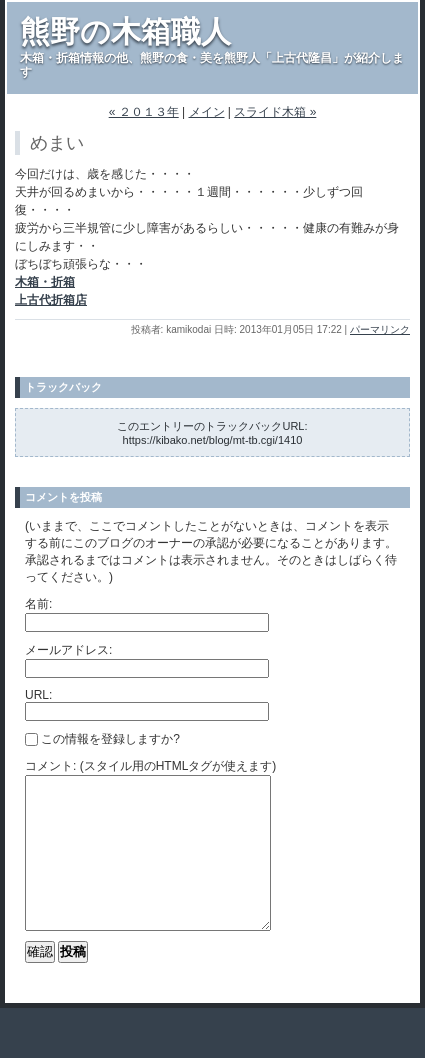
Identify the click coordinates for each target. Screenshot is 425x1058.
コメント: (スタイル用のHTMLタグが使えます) (150, 766)
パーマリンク (380, 329)
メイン (207, 112)
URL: (38, 695)
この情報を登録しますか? (102, 739)
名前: (38, 604)
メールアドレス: (68, 650)
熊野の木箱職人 (125, 31)
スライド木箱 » (275, 112)
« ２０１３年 (144, 112)
